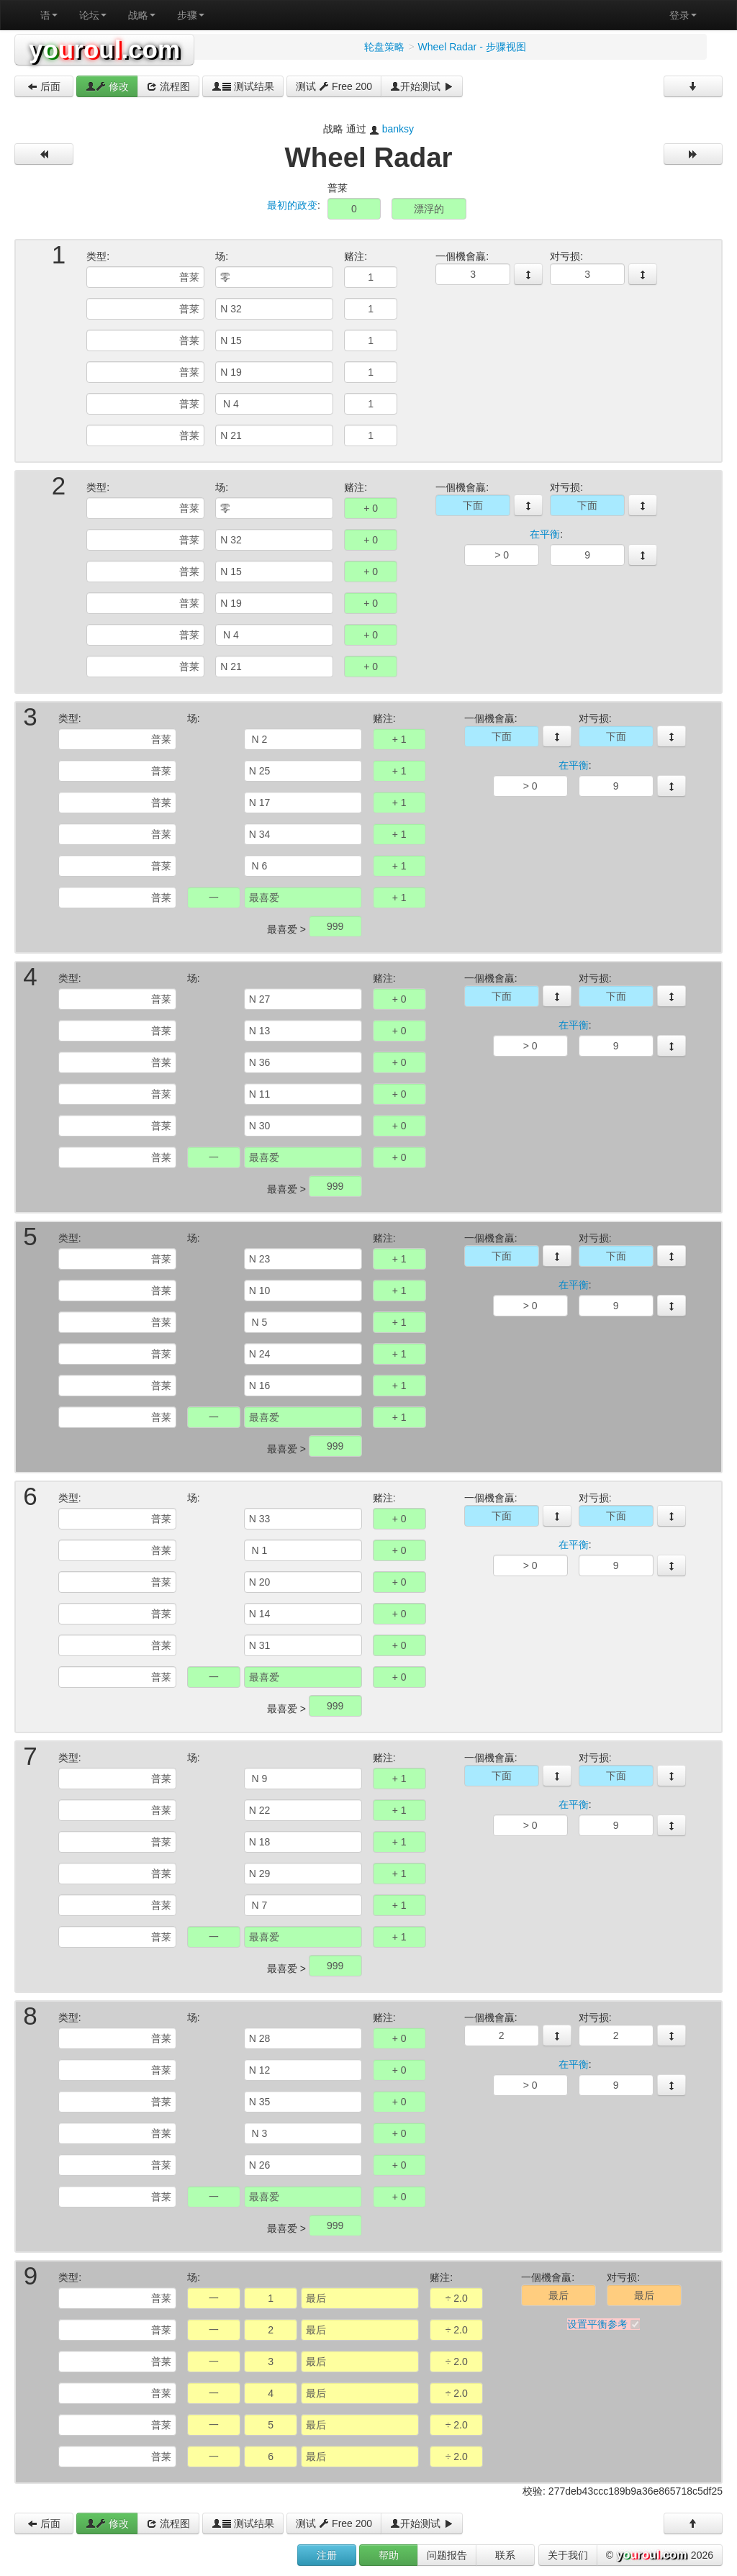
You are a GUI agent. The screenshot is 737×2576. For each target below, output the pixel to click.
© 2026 (659, 2555)
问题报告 (447, 2555)
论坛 (93, 15)
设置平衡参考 (597, 2324)
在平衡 (545, 534)
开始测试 (421, 86)
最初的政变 (292, 205)
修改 (107, 86)
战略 (141, 15)
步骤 (190, 15)
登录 (683, 15)
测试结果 (243, 86)
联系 (505, 2555)
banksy (398, 129)
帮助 (389, 2555)
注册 (327, 2555)
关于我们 (568, 2555)
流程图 (168, 86)
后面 (43, 86)
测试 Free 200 (334, 86)
